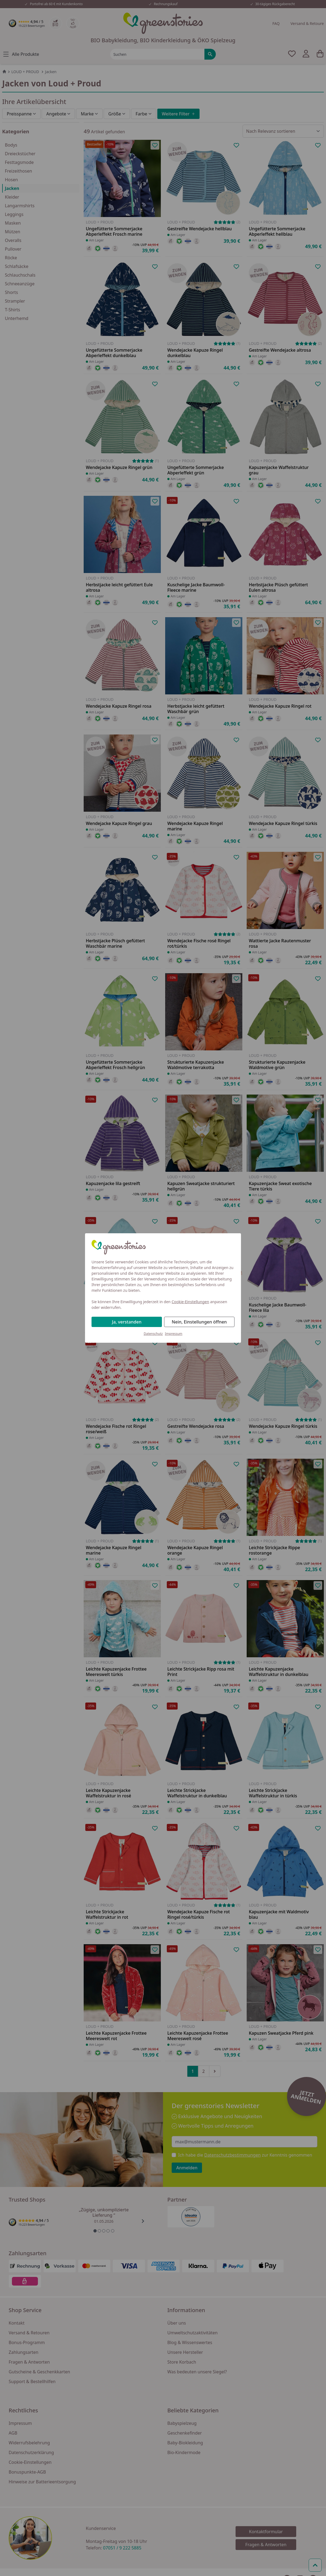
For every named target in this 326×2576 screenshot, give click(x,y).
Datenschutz (153, 1333)
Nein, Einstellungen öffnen (199, 1322)
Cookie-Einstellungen (190, 1301)
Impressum (173, 1333)
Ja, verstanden (127, 1322)
